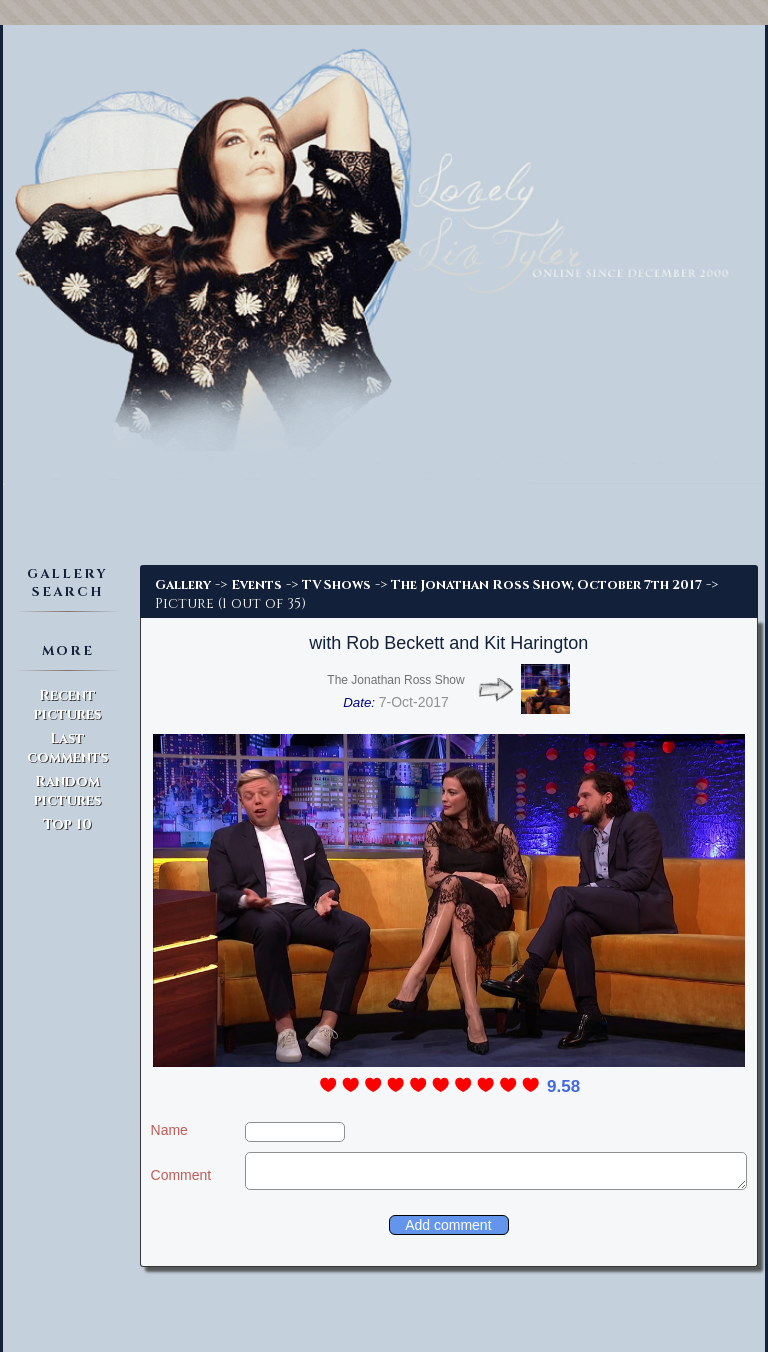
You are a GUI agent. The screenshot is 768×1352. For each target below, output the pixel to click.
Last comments (67, 748)
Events (256, 585)
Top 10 (67, 824)
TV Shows (336, 585)
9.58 (563, 1086)
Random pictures (67, 791)
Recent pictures (67, 705)
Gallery (183, 585)
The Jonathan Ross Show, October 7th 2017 (546, 585)
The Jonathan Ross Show (395, 680)
